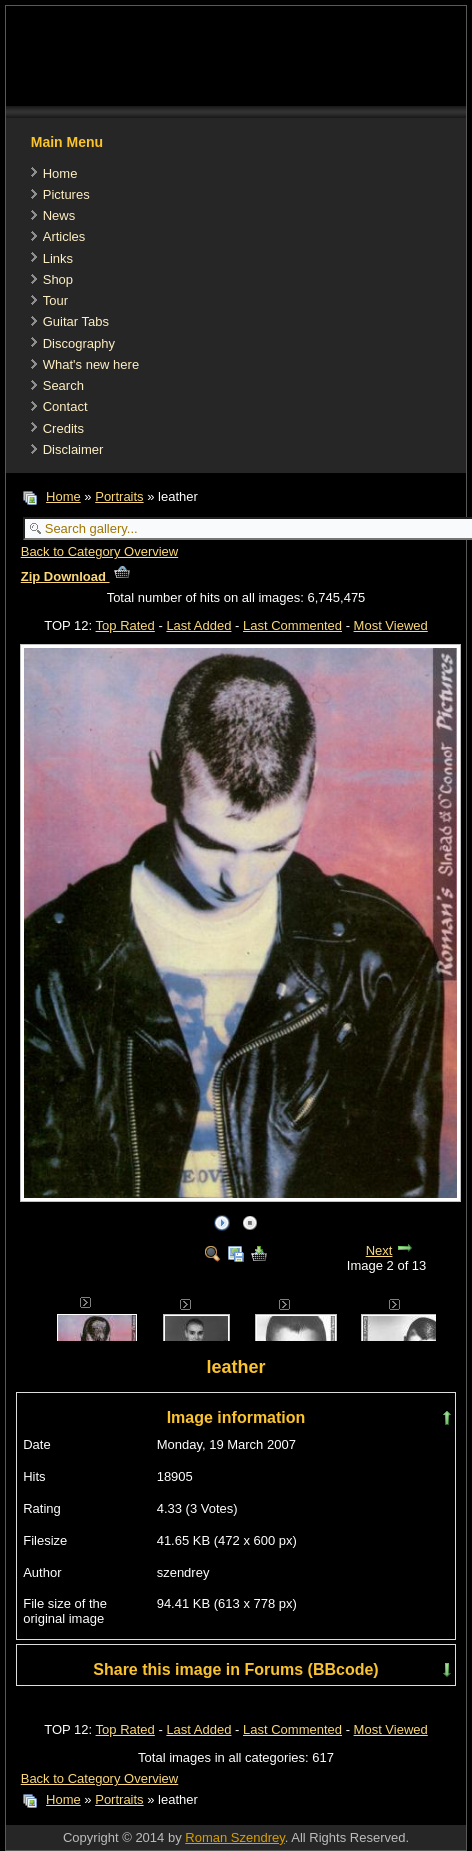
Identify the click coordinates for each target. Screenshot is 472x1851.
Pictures (66, 194)
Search (63, 385)
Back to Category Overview (100, 551)
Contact (65, 406)
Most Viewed (391, 625)
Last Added (198, 625)
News (59, 215)
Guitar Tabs (76, 321)
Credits (63, 428)
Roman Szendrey (234, 1837)
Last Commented (292, 625)
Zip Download (75, 576)
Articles (64, 236)
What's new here (91, 364)
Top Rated (125, 625)
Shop (58, 279)
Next (379, 1250)
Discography (79, 343)
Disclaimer (73, 449)
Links (58, 258)
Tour (55, 300)
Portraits (119, 496)
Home (60, 173)
